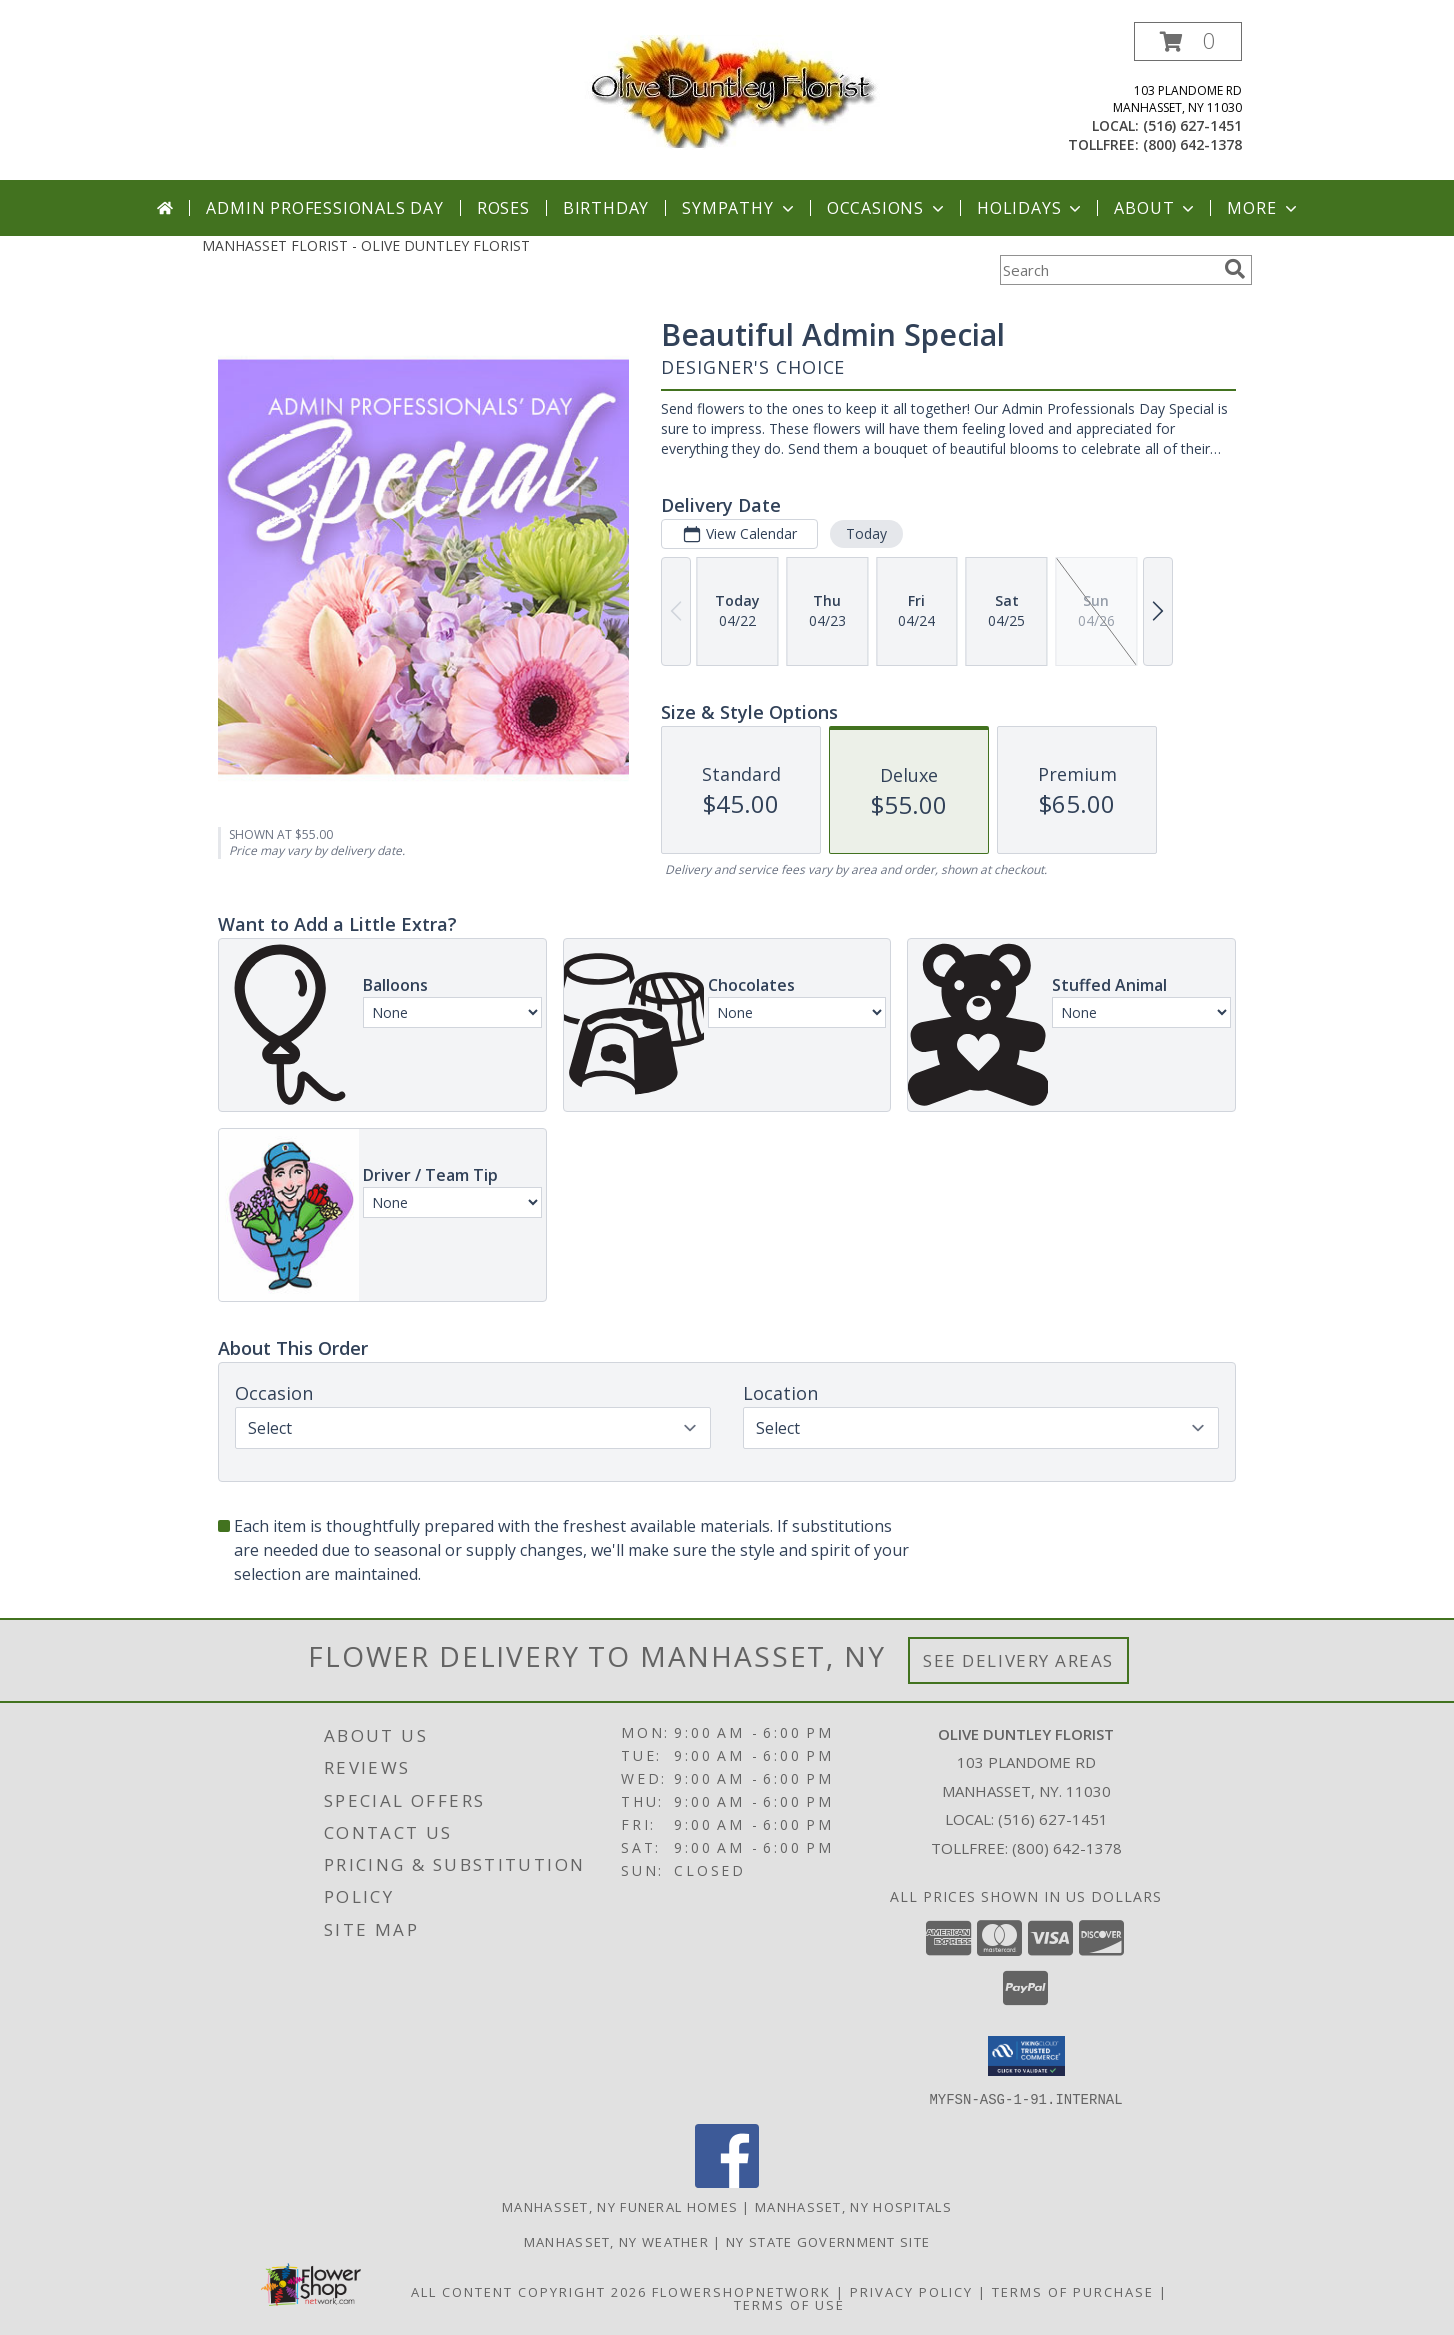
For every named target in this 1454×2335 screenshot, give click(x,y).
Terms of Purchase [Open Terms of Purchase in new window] (1073, 2291)
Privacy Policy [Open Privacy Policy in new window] (911, 2291)
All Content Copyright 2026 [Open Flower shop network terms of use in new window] (529, 2291)
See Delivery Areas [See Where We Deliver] (1018, 1660)
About (1156, 208)
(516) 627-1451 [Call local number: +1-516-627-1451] (1192, 125)
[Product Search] (1108, 270)
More (1263, 208)
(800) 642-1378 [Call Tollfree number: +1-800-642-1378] (1067, 1848)
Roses (503, 208)
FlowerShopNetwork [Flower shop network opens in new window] (741, 2291)
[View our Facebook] (727, 2181)
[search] (1235, 269)
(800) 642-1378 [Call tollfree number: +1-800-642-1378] (1192, 144)
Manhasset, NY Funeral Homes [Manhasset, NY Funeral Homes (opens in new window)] (620, 2206)
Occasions (887, 208)
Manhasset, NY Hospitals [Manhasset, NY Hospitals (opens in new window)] (853, 2206)
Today (866, 533)
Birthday (606, 208)
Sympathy (739, 208)
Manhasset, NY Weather (616, 2241)
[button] (1188, 41)
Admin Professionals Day (324, 208)
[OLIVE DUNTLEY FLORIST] (727, 90)
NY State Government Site (828, 2241)
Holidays (1031, 208)
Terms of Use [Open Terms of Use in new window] (789, 2304)
